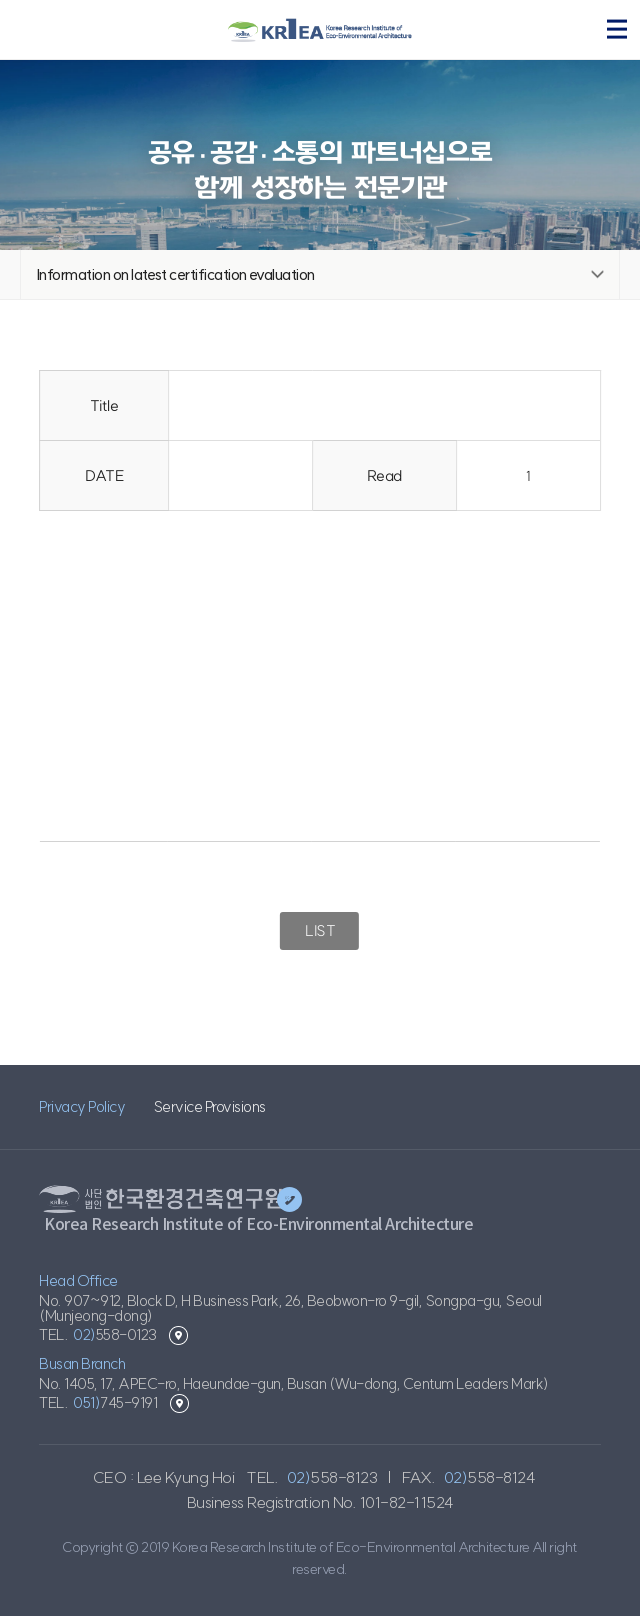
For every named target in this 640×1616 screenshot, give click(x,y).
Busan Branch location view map (179, 1403)
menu (616, 28)
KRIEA (320, 30)
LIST (319, 930)
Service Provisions (209, 1106)
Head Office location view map (178, 1335)
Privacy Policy (82, 1106)
